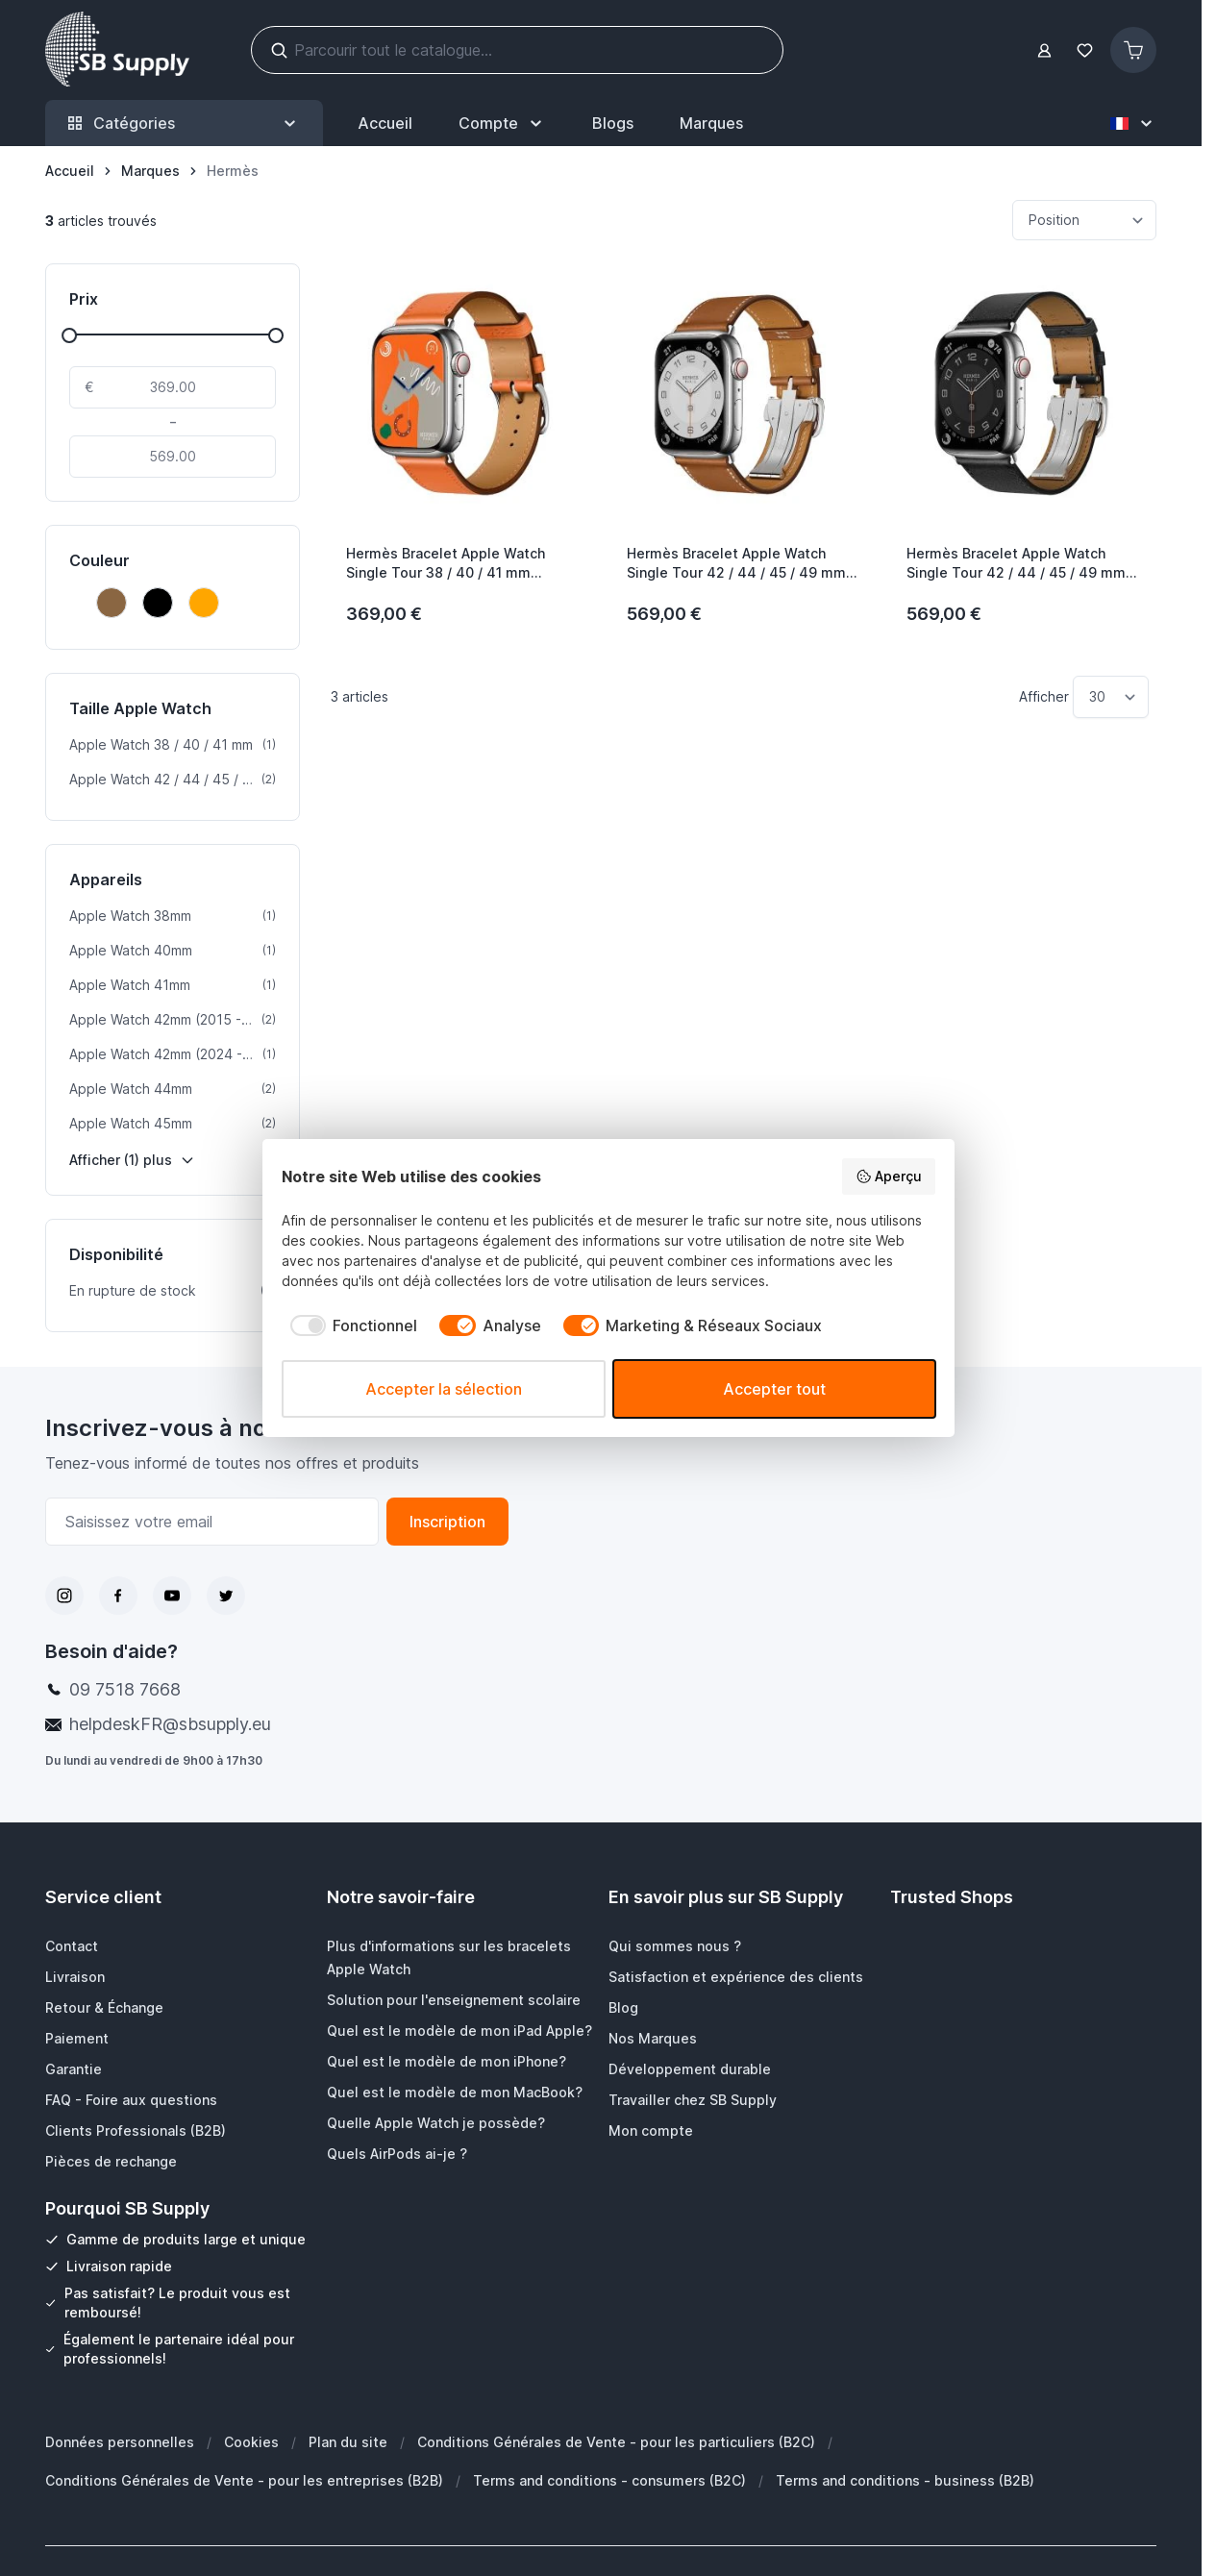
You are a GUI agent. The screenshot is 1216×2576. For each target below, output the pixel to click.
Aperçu (889, 1176)
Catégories (184, 123)
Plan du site (348, 2442)
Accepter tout (774, 1389)
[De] (172, 387)
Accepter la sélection (443, 1389)
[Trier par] (1084, 220)
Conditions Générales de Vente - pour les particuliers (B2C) (616, 2442)
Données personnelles (119, 2442)
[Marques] (150, 171)
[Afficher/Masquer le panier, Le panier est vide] (1133, 50)
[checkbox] (350, 1325)
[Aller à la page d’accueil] (69, 171)
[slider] (69, 335)
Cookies (251, 2442)
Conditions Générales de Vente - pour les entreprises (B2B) (244, 2480)
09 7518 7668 (125, 1689)
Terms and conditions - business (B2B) (905, 2480)
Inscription (447, 1521)
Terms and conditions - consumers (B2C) (609, 2480)
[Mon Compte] (502, 123)
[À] (172, 456)
